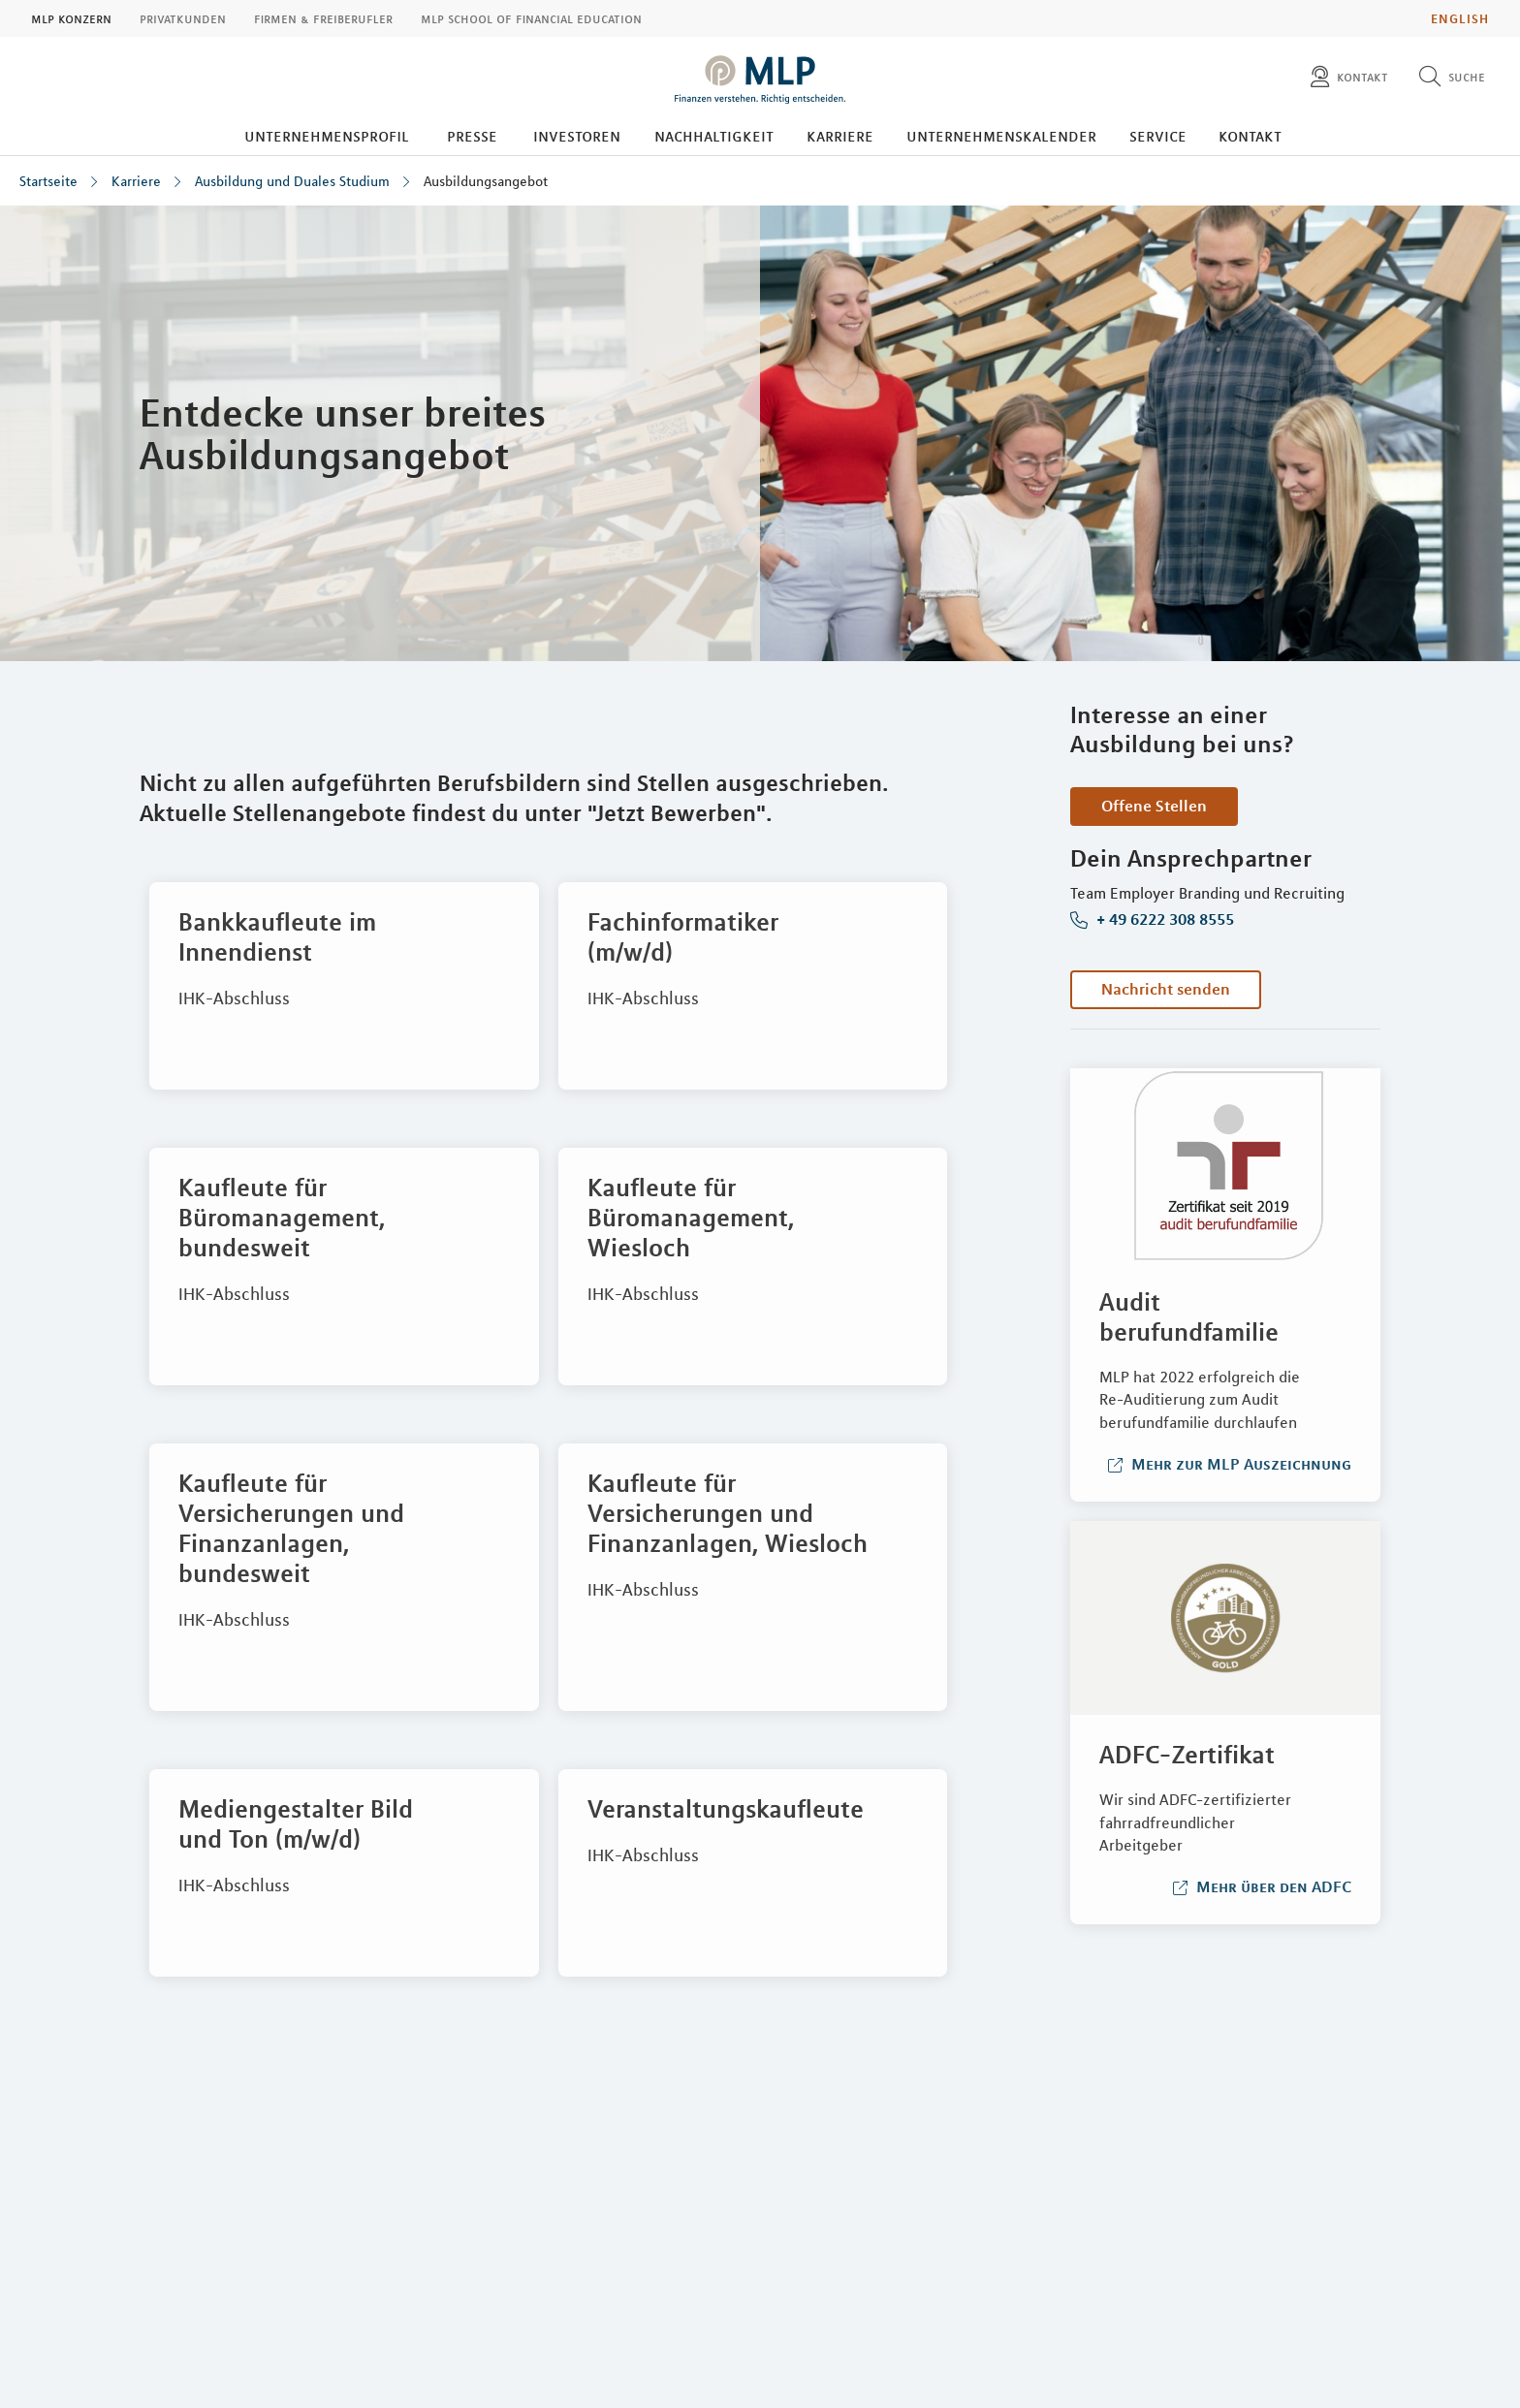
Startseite (48, 181)
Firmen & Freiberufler (323, 18)
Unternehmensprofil (326, 135)
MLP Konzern (71, 18)
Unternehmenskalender (1001, 135)
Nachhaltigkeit (714, 135)
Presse (472, 135)
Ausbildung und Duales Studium (292, 181)
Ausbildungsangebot (486, 181)
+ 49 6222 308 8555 (1163, 920)
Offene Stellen (1154, 805)
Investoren (576, 135)
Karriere (840, 135)
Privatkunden (183, 18)
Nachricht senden (1165, 988)
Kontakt (1250, 135)
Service (1158, 135)
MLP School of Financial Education (531, 18)
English (1460, 18)
